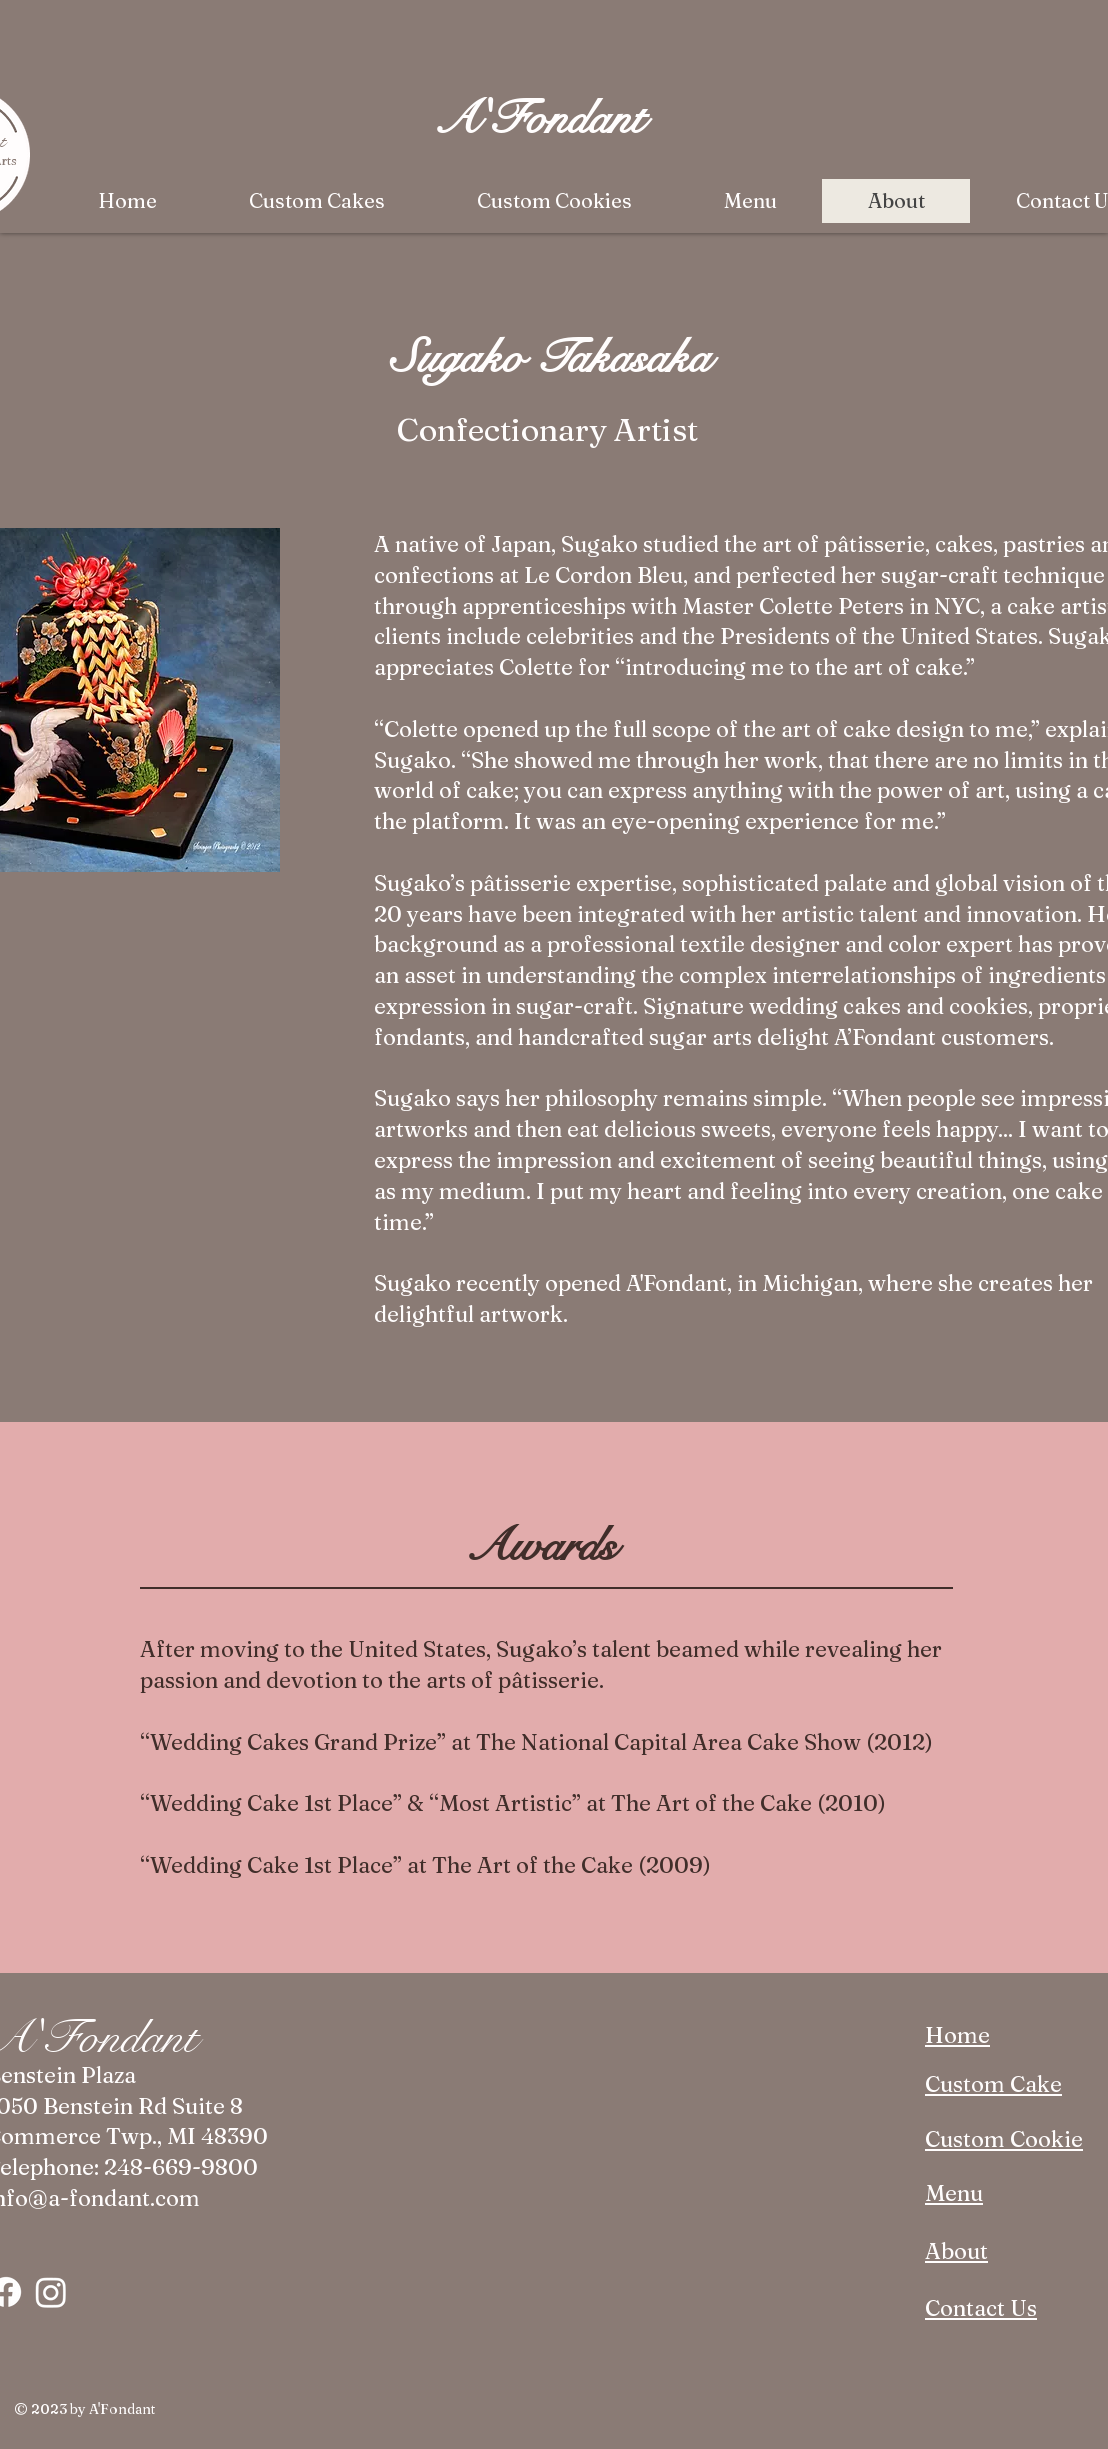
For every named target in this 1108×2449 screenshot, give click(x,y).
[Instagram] (51, 2292)
